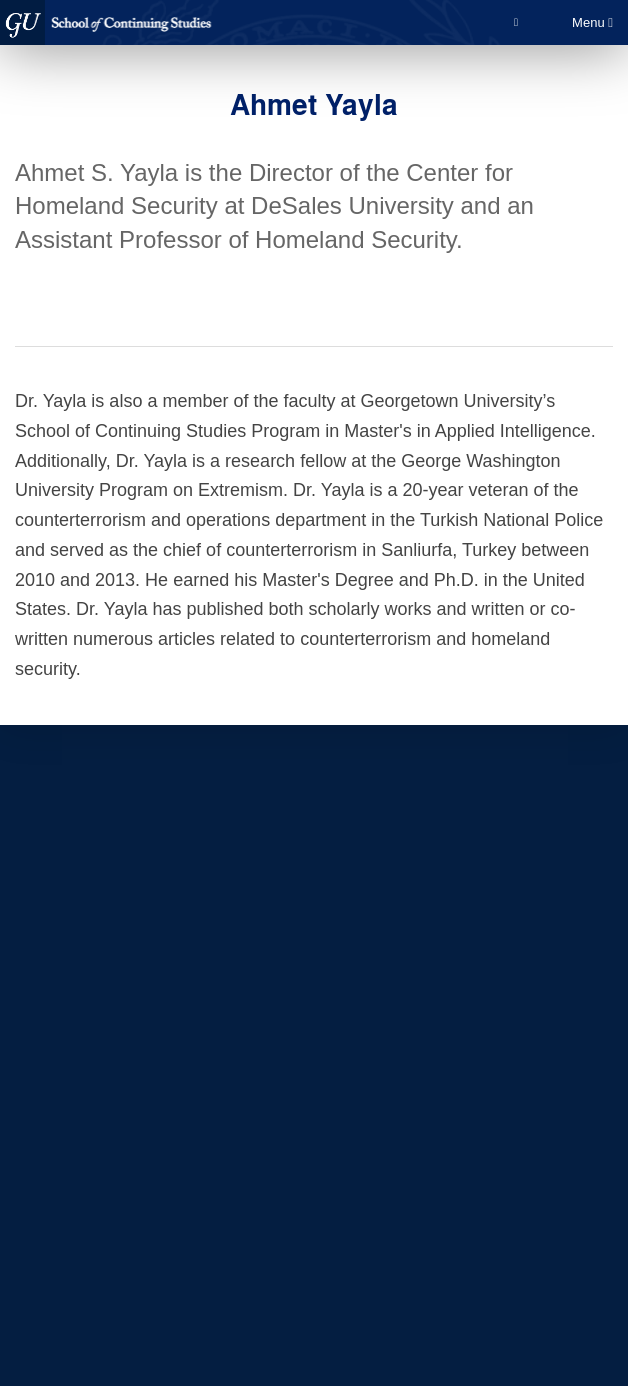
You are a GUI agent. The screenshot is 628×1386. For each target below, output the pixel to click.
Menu (592, 22)
